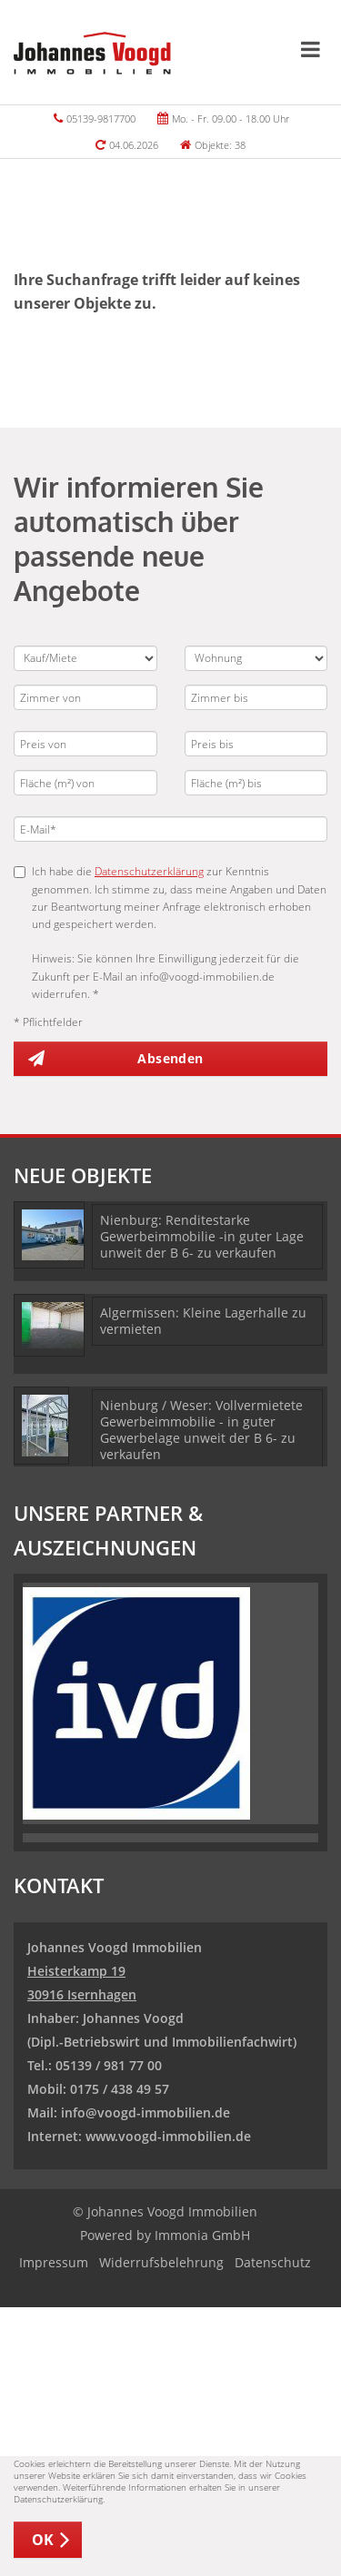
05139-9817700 (100, 118)
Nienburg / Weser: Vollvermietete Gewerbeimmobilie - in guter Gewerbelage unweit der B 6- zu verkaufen (201, 1430)
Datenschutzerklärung (149, 871)
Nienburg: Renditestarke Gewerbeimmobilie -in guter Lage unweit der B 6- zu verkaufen (202, 1236)
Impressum (53, 2262)
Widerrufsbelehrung (161, 2262)
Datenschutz (273, 2262)
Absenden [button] (170, 1058)
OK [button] (43, 2540)
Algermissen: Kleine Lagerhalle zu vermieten (203, 1320)
